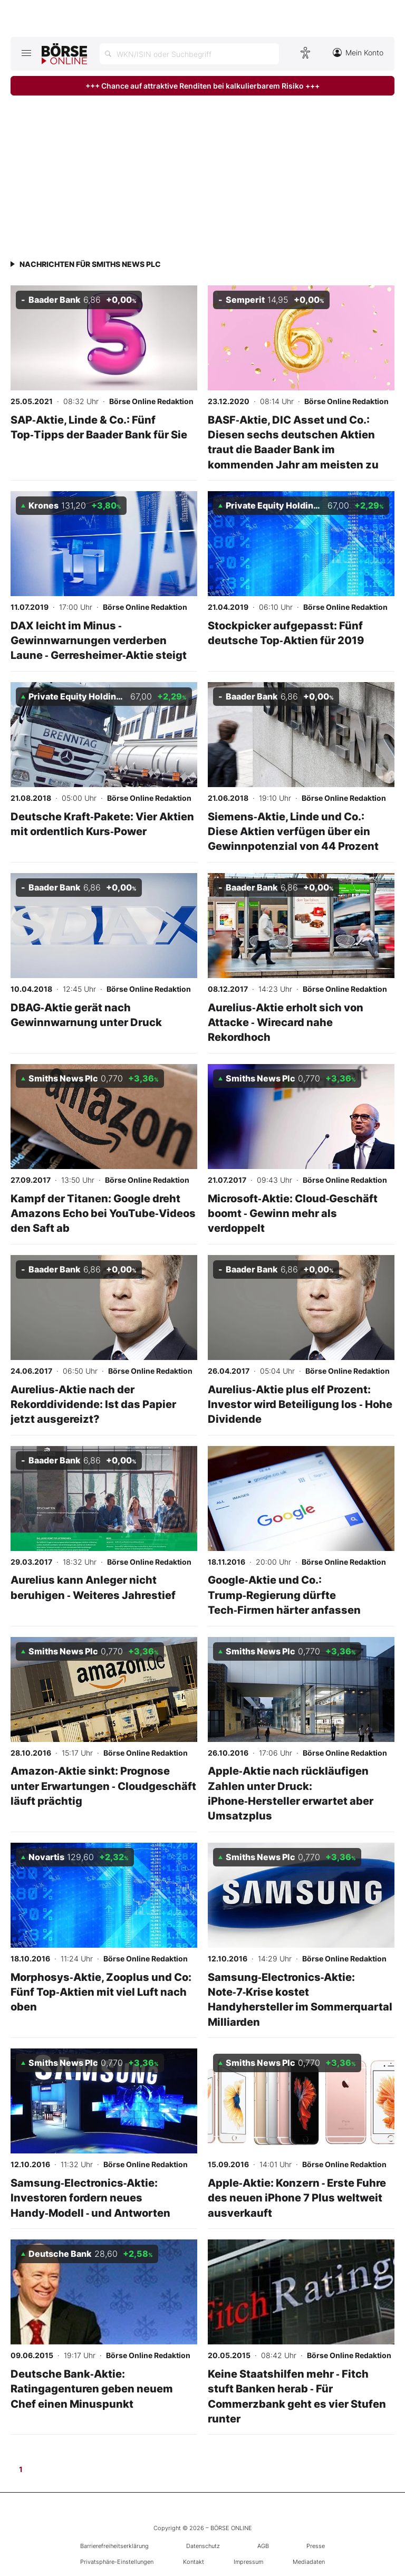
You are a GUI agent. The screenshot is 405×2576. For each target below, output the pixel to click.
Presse (315, 2546)
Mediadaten (309, 2561)
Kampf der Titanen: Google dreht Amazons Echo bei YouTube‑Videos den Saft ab (103, 1213)
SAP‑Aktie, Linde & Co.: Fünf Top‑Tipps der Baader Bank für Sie (99, 427)
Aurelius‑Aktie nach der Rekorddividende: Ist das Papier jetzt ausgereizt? (93, 1404)
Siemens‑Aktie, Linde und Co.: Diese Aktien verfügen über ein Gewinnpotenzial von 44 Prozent (293, 831)
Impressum (248, 2561)
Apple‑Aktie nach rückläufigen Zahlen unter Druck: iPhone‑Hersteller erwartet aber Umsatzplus (290, 1793)
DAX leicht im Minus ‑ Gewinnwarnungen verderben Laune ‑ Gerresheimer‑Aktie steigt (99, 640)
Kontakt (193, 2561)
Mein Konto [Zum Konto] (358, 52)
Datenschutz (203, 2546)
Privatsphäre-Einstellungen (116, 2561)
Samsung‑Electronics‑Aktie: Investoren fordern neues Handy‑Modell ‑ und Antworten (91, 2197)
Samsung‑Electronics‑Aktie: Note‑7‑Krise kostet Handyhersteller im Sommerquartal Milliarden (300, 1999)
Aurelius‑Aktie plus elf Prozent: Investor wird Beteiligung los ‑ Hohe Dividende (300, 1404)
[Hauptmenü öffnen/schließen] (26, 53)
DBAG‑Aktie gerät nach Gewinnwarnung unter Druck (86, 1015)
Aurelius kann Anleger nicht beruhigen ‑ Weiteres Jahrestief (93, 1587)
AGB (263, 2546)
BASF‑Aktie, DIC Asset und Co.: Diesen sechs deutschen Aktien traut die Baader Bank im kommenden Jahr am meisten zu (293, 442)
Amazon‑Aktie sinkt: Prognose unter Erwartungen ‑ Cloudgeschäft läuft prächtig (103, 1785)
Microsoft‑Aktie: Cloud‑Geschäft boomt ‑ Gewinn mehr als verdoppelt (293, 1213)
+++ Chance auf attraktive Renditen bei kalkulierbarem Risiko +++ (202, 85)
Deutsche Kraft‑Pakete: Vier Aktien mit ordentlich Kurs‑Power (102, 824)
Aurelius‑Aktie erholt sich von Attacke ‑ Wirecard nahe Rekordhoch (285, 1022)
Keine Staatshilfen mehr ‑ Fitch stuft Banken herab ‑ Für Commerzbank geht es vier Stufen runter (297, 2396)
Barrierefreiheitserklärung (114, 2546)
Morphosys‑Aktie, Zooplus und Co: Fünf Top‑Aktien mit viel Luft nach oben (101, 1992)
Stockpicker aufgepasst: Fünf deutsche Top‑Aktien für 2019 (286, 633)
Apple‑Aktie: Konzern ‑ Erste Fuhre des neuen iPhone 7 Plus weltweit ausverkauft (297, 2197)
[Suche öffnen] (189, 53)
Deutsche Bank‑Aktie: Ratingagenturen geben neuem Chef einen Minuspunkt (92, 2388)
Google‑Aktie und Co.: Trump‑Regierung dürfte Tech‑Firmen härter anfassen (284, 1594)
